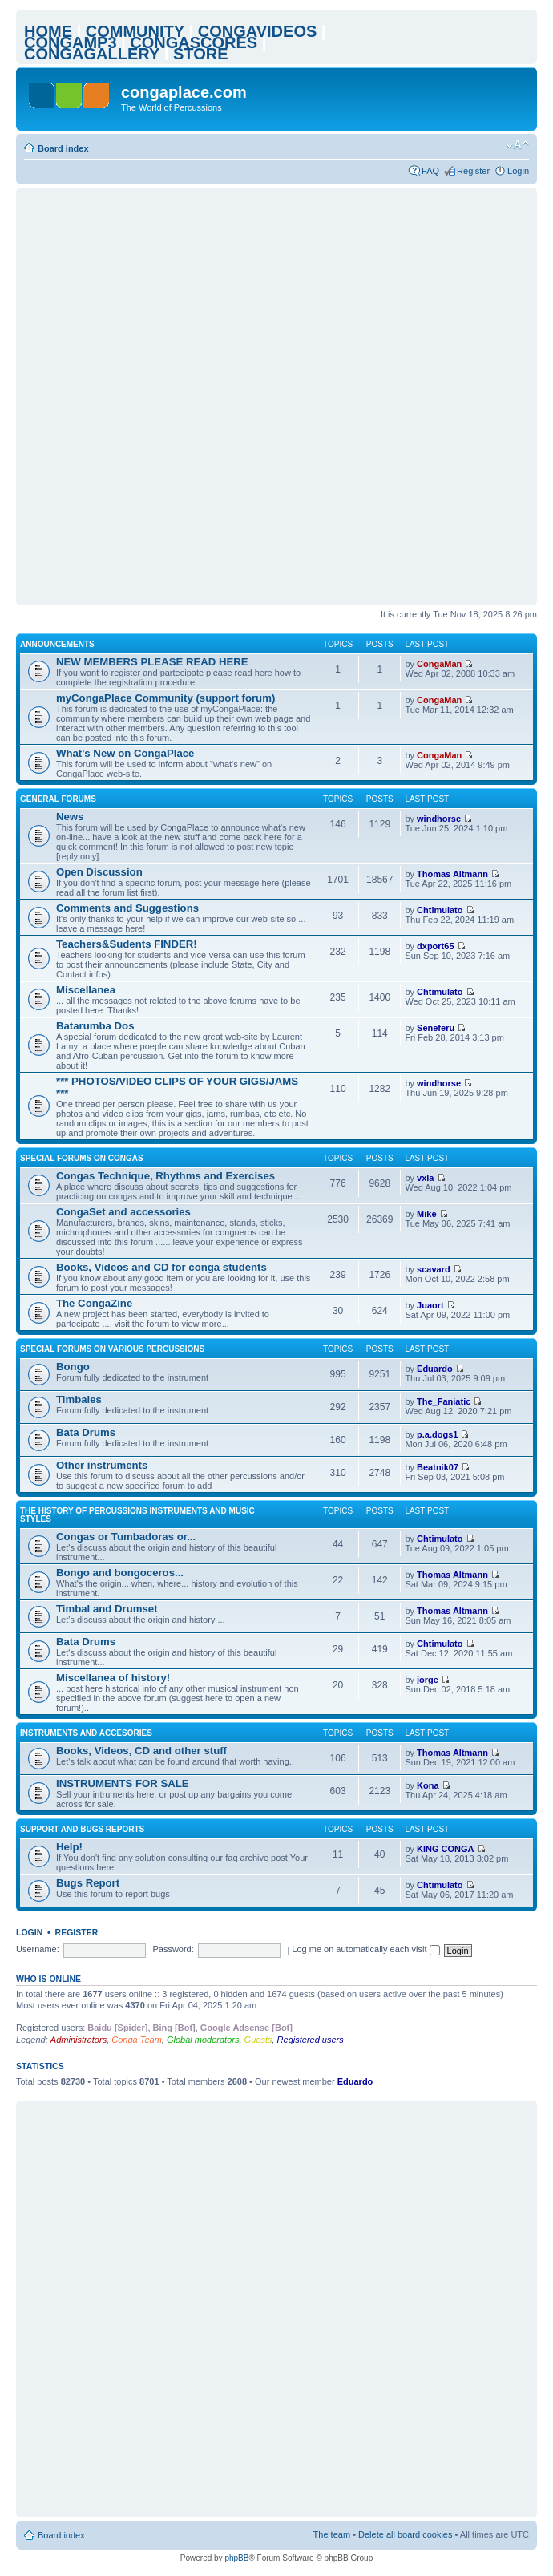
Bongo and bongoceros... (120, 1573)
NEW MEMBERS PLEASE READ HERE (152, 662)
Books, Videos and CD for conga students (161, 1267)
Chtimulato (439, 910)
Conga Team (136, 2039)
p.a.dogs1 (437, 1434)
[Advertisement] (190, 396)
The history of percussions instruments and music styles (137, 1514)
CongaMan (439, 664)
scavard (433, 1269)
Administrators (78, 2039)
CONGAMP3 (70, 42)
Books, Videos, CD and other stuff (141, 1751)
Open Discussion (99, 872)
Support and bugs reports (82, 1829)
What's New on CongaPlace (125, 753)
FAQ (430, 171)
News (69, 817)
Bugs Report (87, 1883)
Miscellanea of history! (113, 1678)
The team (331, 2534)
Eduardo (435, 1368)
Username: (37, 1949)
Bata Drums (85, 1432)
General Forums (58, 799)
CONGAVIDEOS (257, 31)
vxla (425, 1178)
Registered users (310, 2039)
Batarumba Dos (95, 1026)
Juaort (430, 1305)
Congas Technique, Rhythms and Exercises (165, 1176)
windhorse (439, 818)
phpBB (236, 2558)
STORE (200, 54)
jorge (427, 1679)
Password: (172, 1949)
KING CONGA (445, 1849)
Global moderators (203, 2039)
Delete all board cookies (405, 2534)
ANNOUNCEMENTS (57, 644)
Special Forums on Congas (81, 1158)
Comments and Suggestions (127, 908)
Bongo (73, 1367)
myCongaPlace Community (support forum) (165, 698)
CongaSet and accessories (123, 1212)
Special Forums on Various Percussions (112, 1349)
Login (518, 171)
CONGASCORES (193, 42)
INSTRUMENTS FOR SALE (122, 1783)
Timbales (79, 1399)
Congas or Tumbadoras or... (126, 1537)
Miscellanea (85, 990)
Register (473, 171)
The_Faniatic (443, 1401)
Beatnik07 (437, 1467)
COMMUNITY (135, 31)
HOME (48, 31)
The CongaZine (94, 1303)
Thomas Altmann (452, 874)
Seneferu (435, 1028)
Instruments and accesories (86, 1733)
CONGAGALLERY (91, 54)
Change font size (517, 145)
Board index (63, 148)
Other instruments (101, 1465)
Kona (428, 1785)
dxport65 (435, 946)
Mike (426, 1214)
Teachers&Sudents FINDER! (126, 944)
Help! (69, 1847)
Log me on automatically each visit (365, 1949)
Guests (258, 2039)
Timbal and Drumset (107, 1609)
